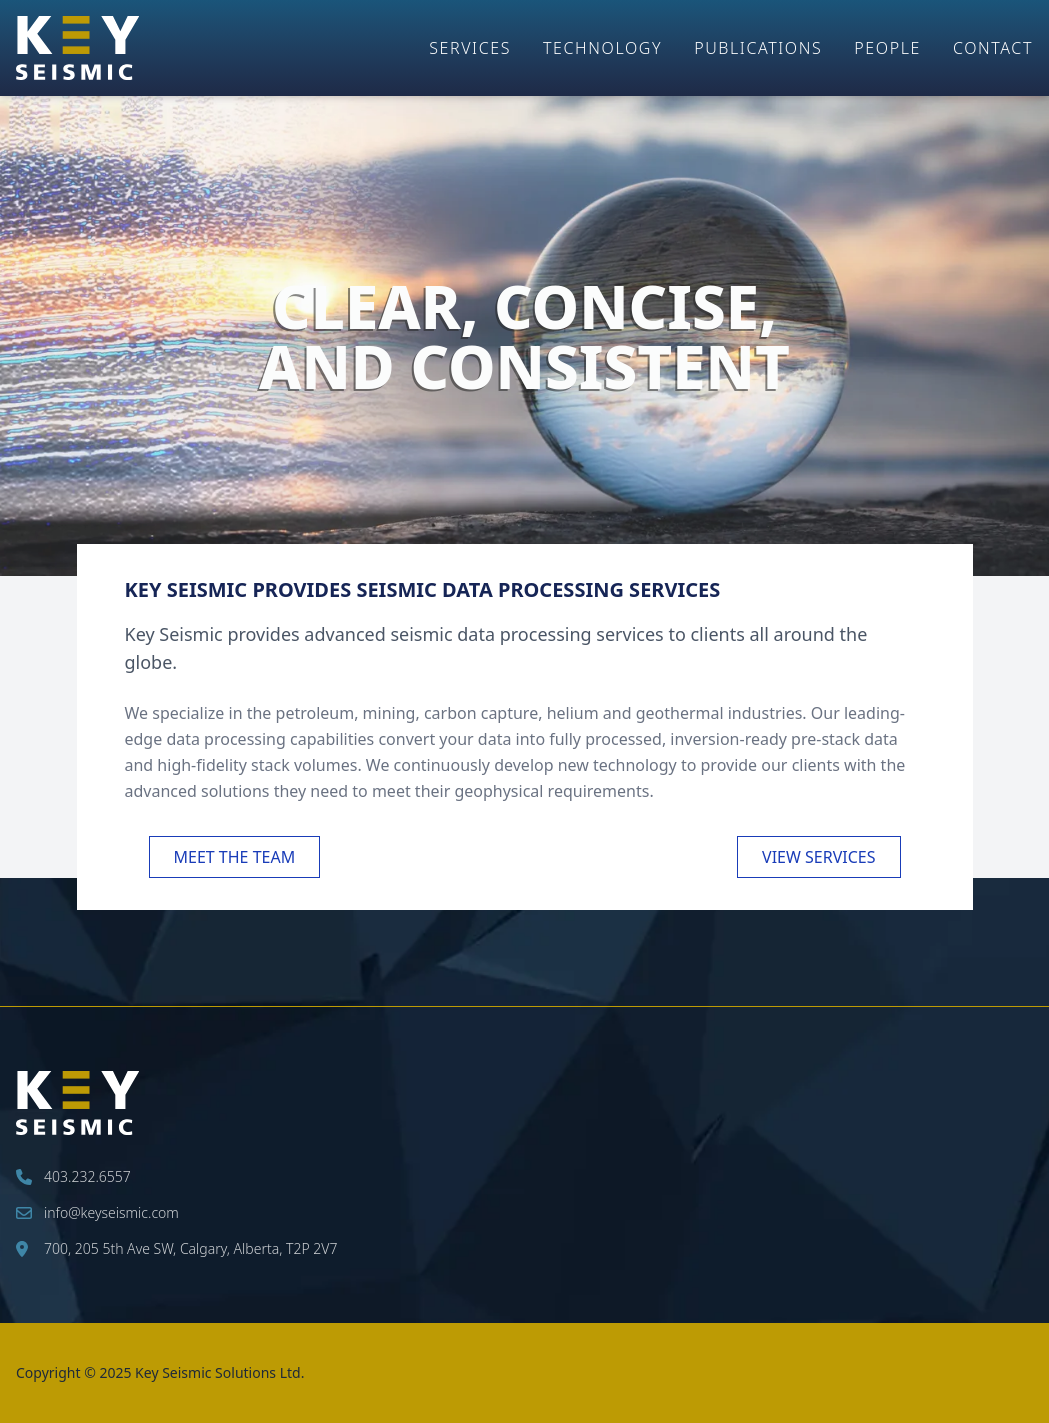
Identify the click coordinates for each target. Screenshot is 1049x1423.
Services (470, 48)
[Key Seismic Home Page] (77, 48)
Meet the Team (235, 857)
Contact (993, 48)
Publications (758, 48)
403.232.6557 (73, 1176)
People (887, 48)
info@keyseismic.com (97, 1212)
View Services (818, 857)
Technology (602, 48)
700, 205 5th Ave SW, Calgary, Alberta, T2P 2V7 (176, 1248)
